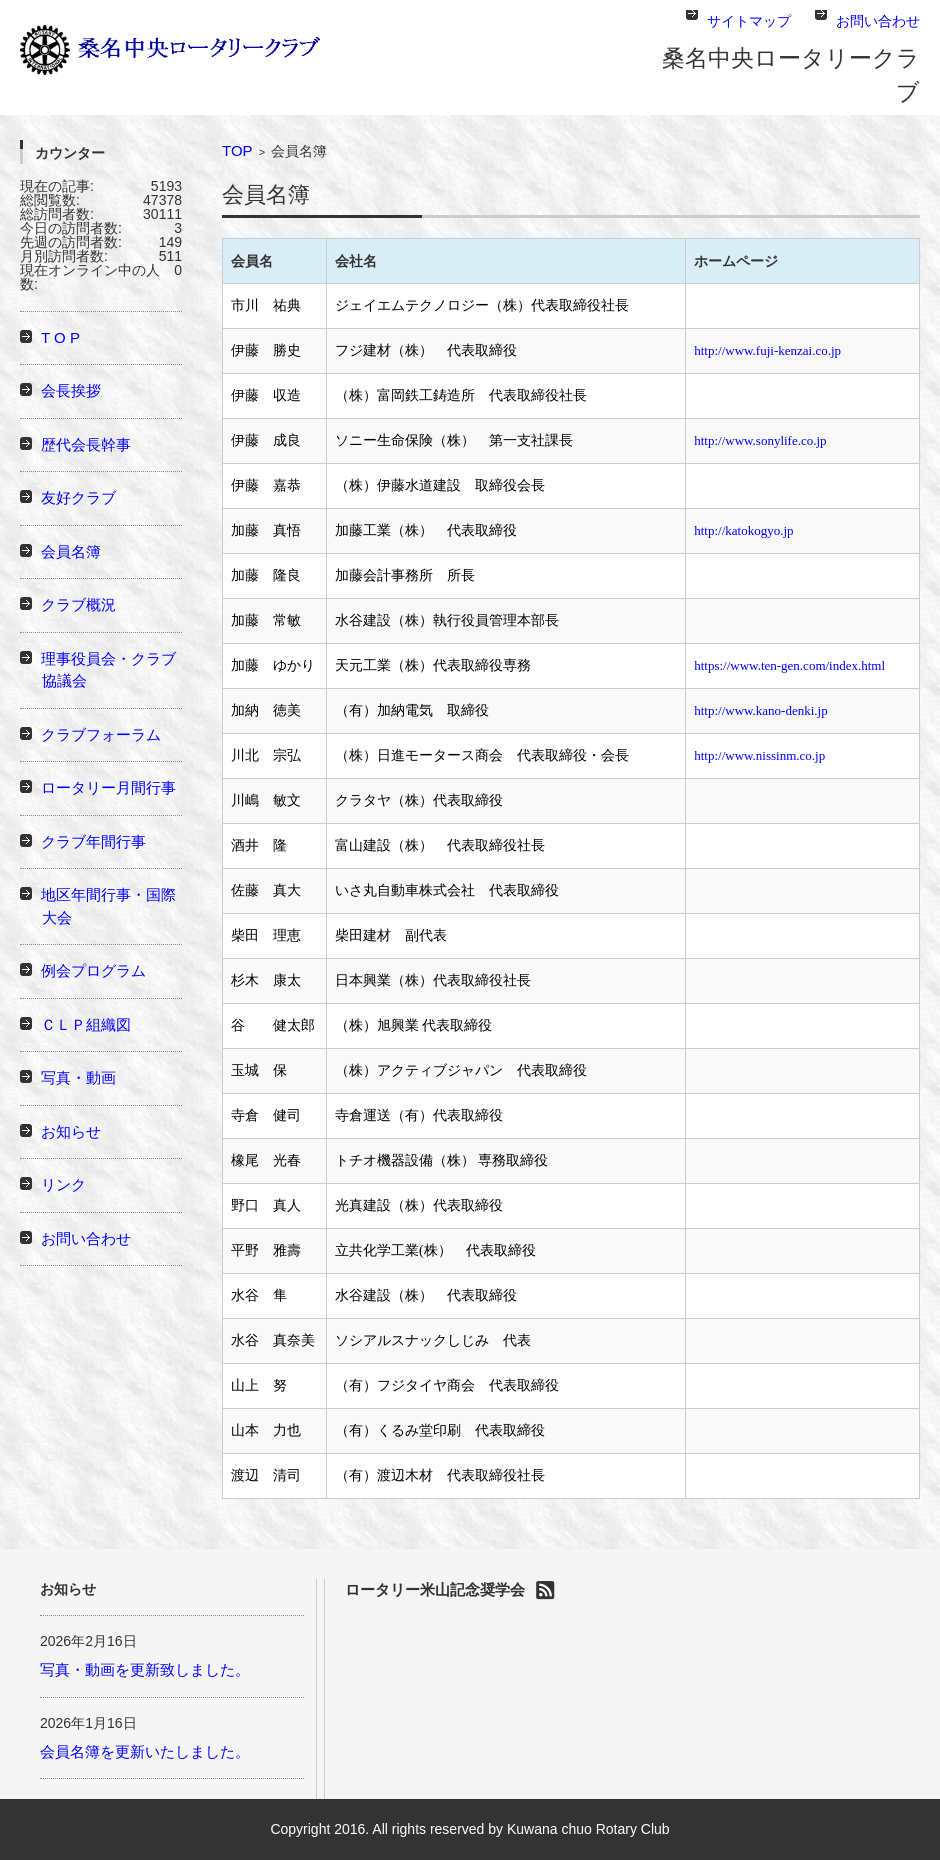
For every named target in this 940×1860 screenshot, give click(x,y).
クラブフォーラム (101, 734)
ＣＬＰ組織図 (86, 1024)
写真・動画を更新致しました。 (145, 1669)
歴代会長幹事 (86, 444)
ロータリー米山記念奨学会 (435, 1589)
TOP (237, 150)
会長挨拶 (71, 390)
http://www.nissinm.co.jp (759, 755)
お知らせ (71, 1131)
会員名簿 (71, 551)
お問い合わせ (86, 1238)
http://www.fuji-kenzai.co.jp (767, 350)
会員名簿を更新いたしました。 (145, 1751)
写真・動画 (78, 1077)
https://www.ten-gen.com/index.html (789, 665)
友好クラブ (78, 497)
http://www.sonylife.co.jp (760, 440)
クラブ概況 (78, 604)
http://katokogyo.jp (743, 530)
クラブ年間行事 (93, 841)
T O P (60, 337)
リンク (63, 1184)
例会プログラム (93, 970)
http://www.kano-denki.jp (760, 710)
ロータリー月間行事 (108, 787)
